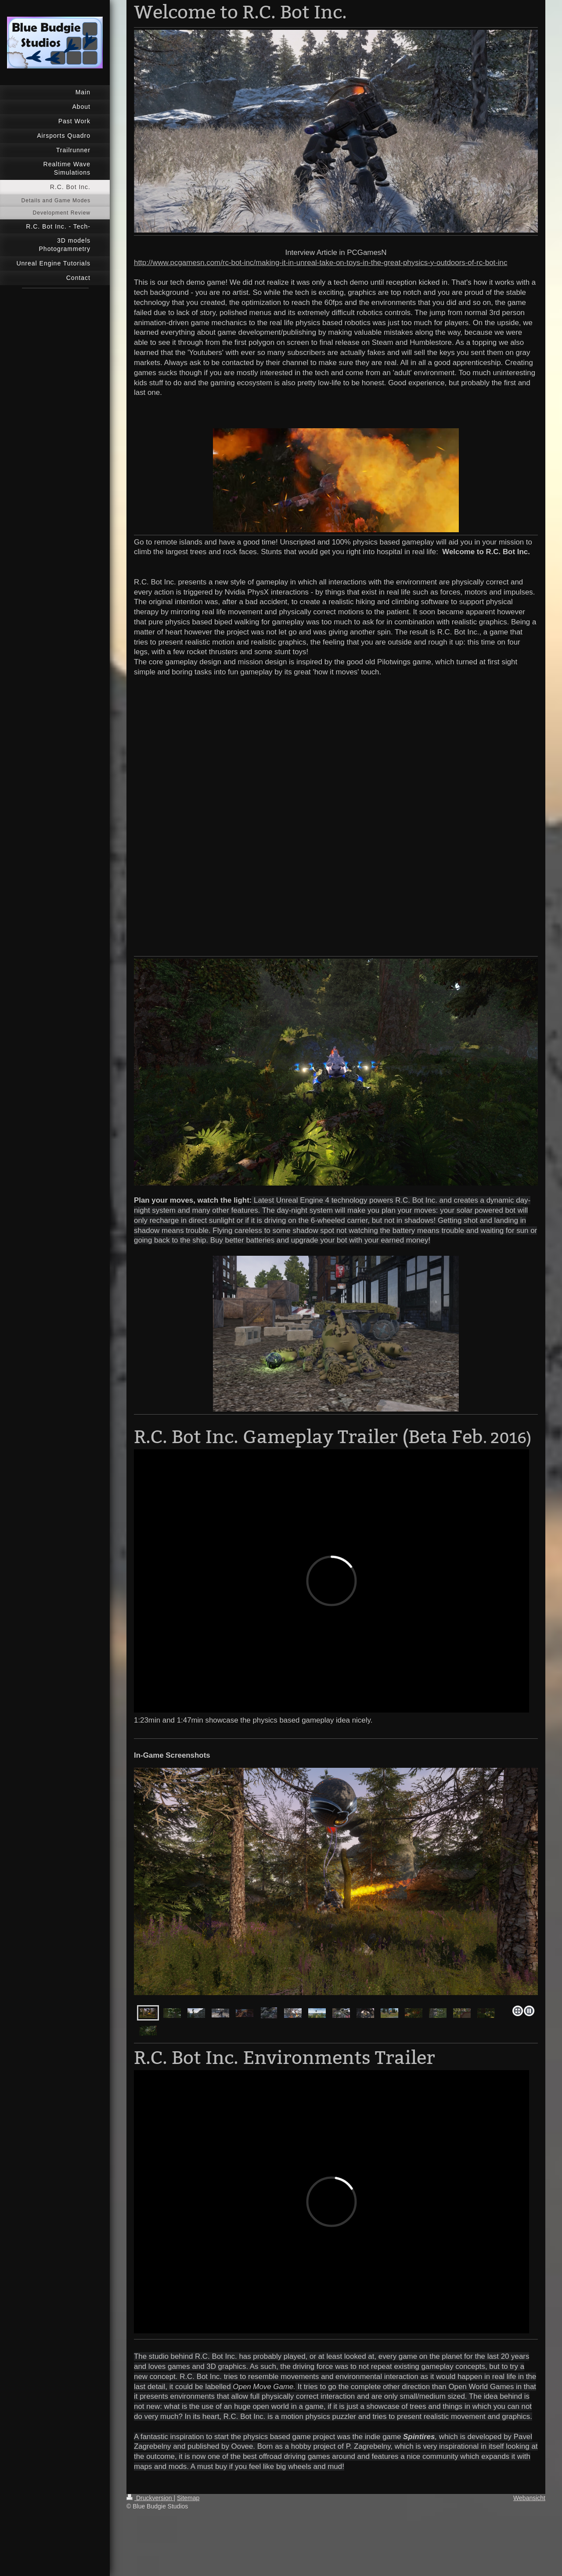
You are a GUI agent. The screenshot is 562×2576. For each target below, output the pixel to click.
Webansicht (529, 2497)
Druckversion (149, 2497)
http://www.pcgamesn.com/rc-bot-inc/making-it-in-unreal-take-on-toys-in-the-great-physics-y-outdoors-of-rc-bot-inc (320, 262)
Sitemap (188, 2497)
